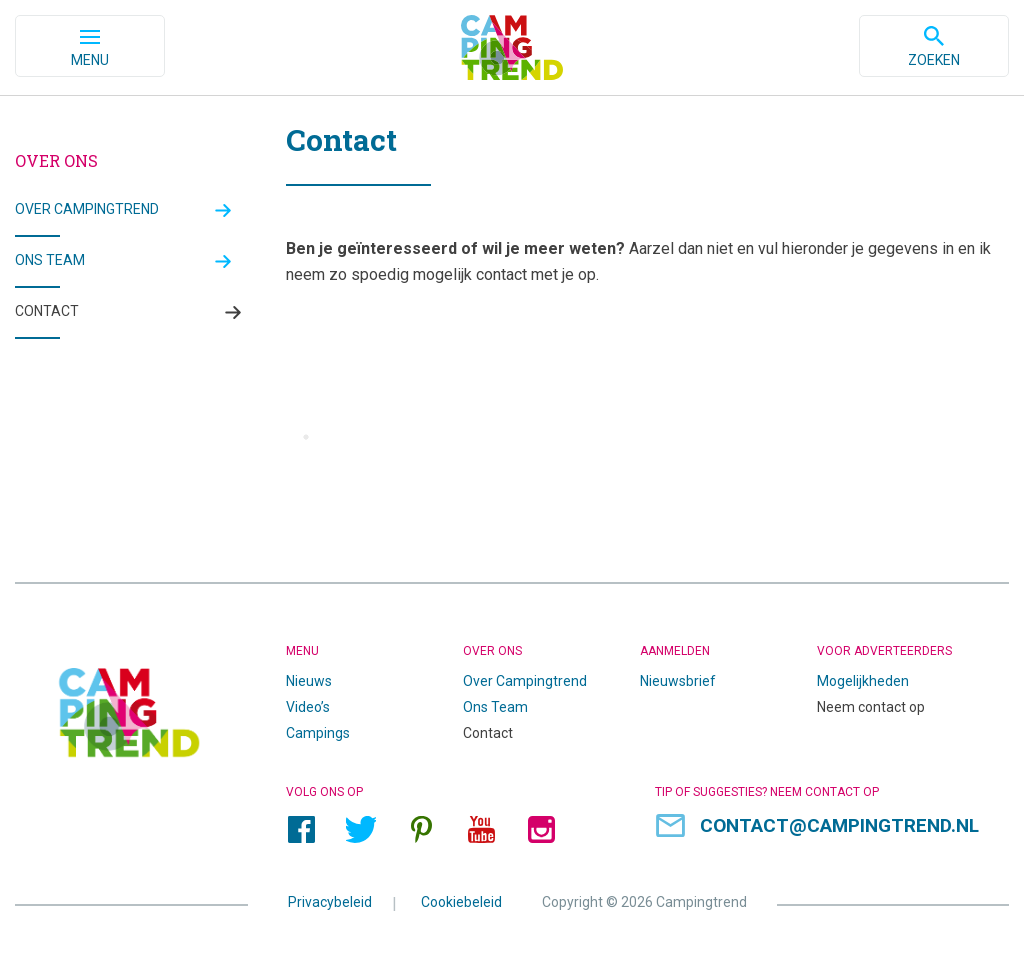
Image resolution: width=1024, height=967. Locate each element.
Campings (318, 733)
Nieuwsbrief (678, 681)
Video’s (308, 707)
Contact (47, 311)
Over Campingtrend (87, 209)
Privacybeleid (330, 901)
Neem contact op (871, 707)
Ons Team (495, 707)
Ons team (50, 260)
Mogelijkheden (863, 681)
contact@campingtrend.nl (839, 825)
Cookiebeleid (461, 901)
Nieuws (309, 681)
